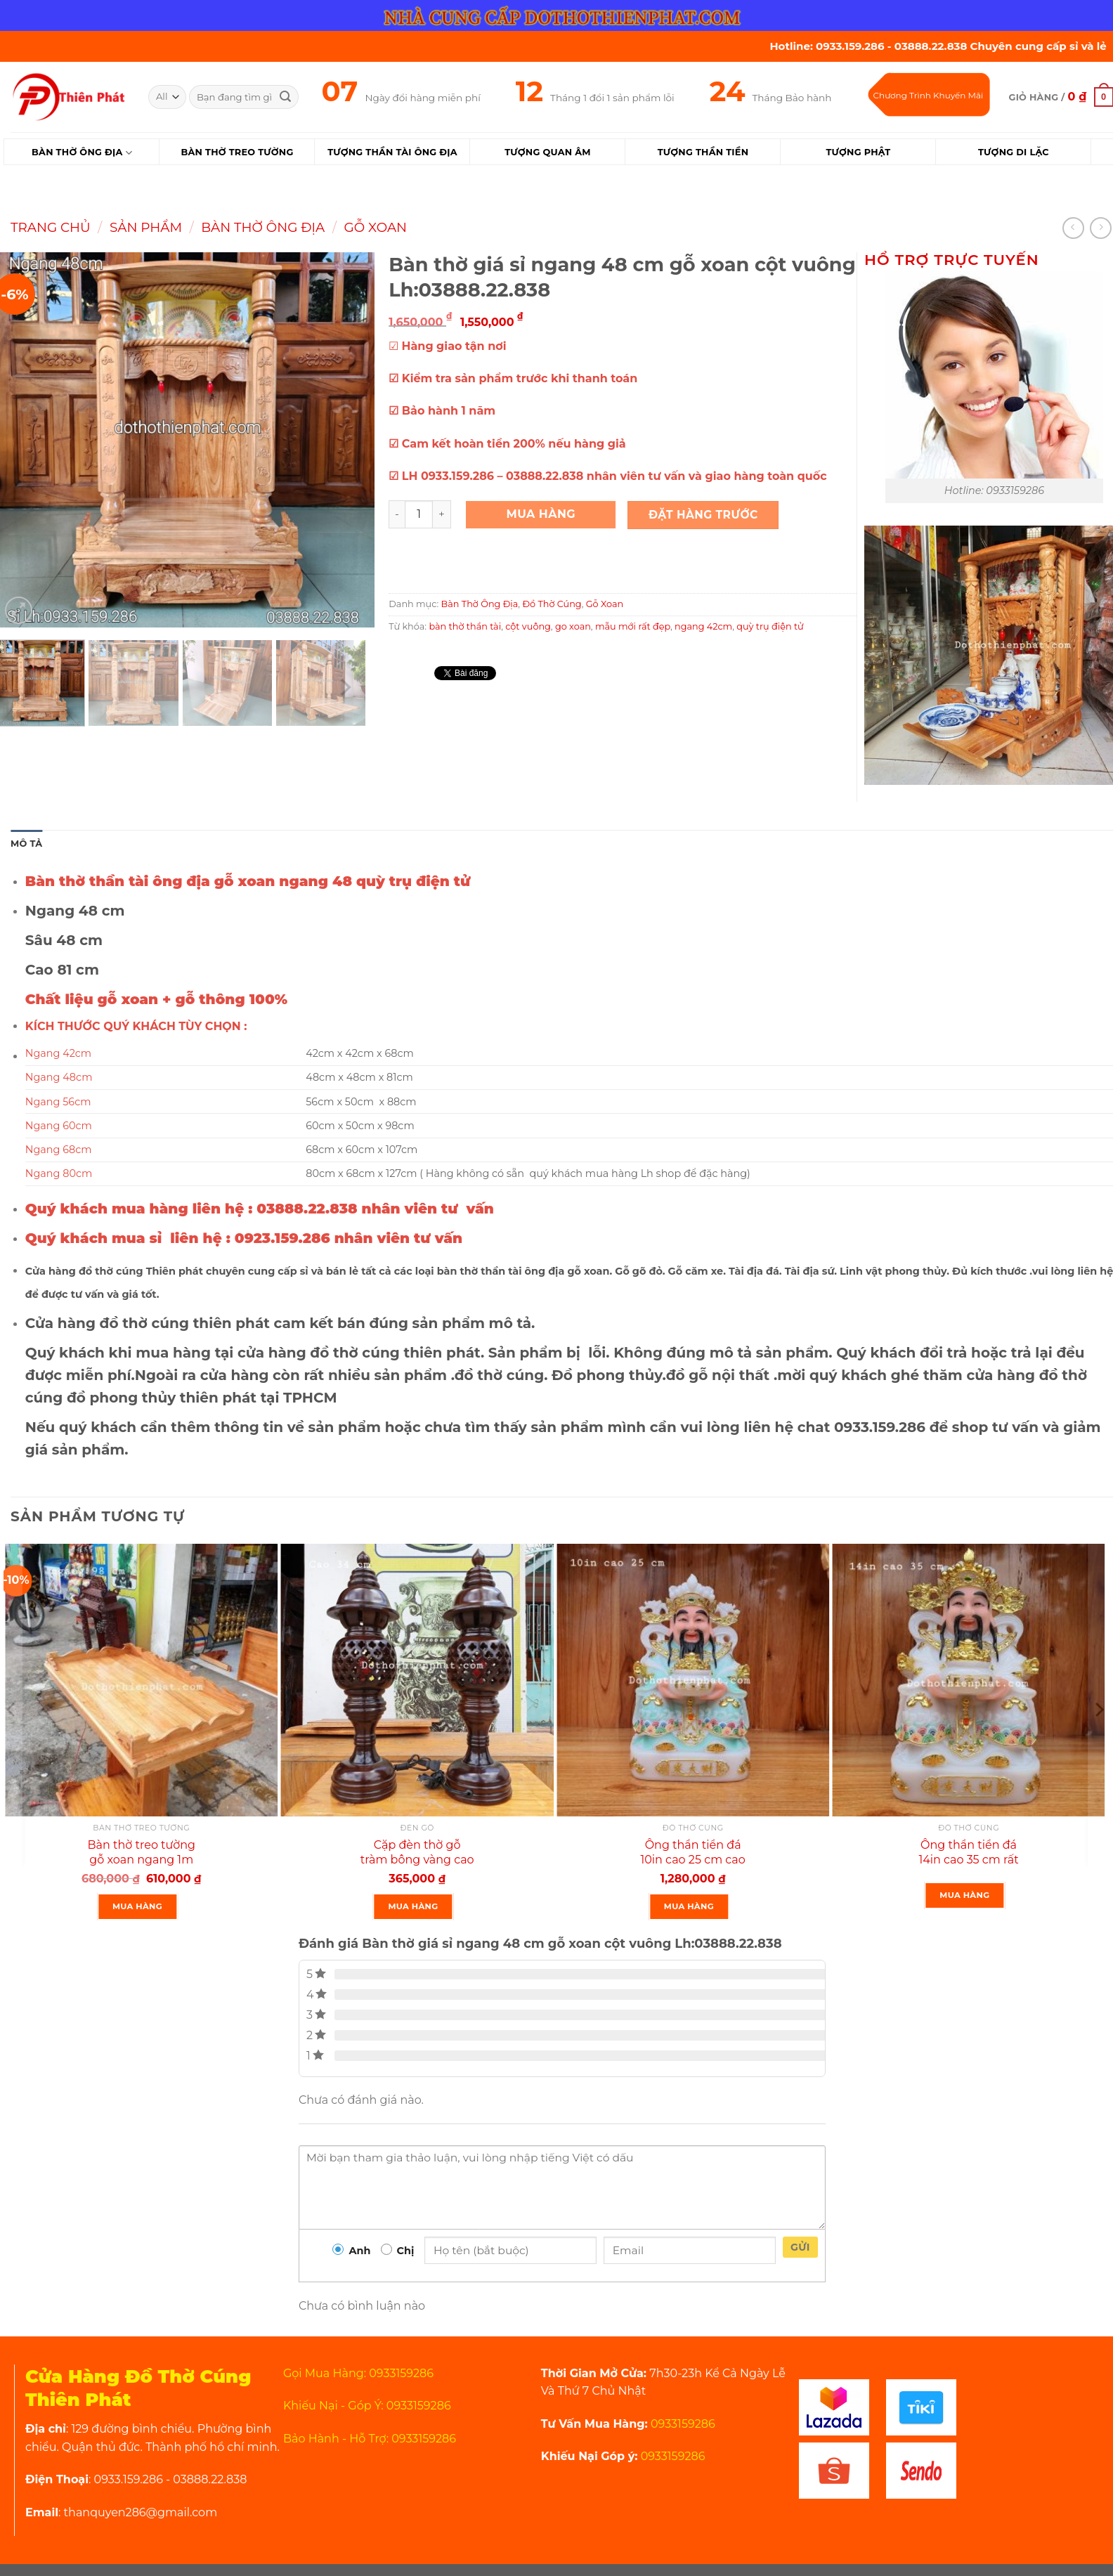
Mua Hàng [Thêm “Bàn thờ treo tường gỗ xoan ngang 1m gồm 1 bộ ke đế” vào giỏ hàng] (137, 1906)
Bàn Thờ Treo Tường (237, 152)
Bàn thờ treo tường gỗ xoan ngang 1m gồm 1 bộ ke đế (141, 1859)
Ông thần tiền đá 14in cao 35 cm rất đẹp (968, 1859)
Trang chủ (51, 227)
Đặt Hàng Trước (703, 514)
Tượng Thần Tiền (703, 152)
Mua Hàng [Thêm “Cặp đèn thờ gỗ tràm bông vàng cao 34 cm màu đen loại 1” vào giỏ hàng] (413, 1906)
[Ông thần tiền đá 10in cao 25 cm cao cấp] (692, 1680)
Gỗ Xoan (375, 227)
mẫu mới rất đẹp (632, 626)
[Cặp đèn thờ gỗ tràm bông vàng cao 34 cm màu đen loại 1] (416, 1680)
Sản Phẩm (146, 227)
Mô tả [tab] (26, 843)
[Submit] (285, 97)
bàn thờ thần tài (465, 626)
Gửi (800, 2247)
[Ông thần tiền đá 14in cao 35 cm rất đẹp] (968, 1680)
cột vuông (528, 626)
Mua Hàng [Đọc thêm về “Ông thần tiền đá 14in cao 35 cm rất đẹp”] (964, 1895)
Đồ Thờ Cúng (551, 604)
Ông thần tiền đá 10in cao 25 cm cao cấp (692, 1859)
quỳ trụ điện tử (770, 626)
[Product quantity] (419, 514)
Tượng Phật (858, 152)
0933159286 (681, 2424)
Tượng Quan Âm (547, 152)
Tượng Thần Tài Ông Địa (392, 152)
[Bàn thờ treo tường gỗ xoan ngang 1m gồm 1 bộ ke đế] (141, 1680)
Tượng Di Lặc (1013, 152)
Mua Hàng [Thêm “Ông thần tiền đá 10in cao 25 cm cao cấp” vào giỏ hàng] (689, 1906)
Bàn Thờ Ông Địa (82, 153)
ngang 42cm (703, 626)
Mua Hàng (540, 514)
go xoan (573, 626)
